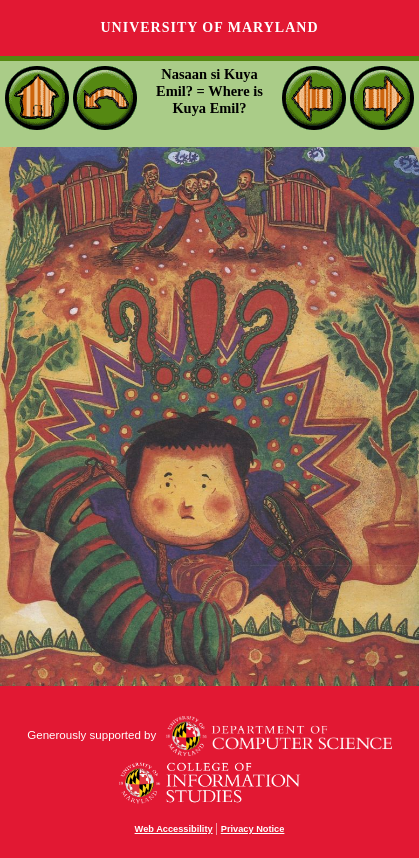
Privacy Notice (253, 829)
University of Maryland (209, 27)
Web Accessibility (174, 829)
